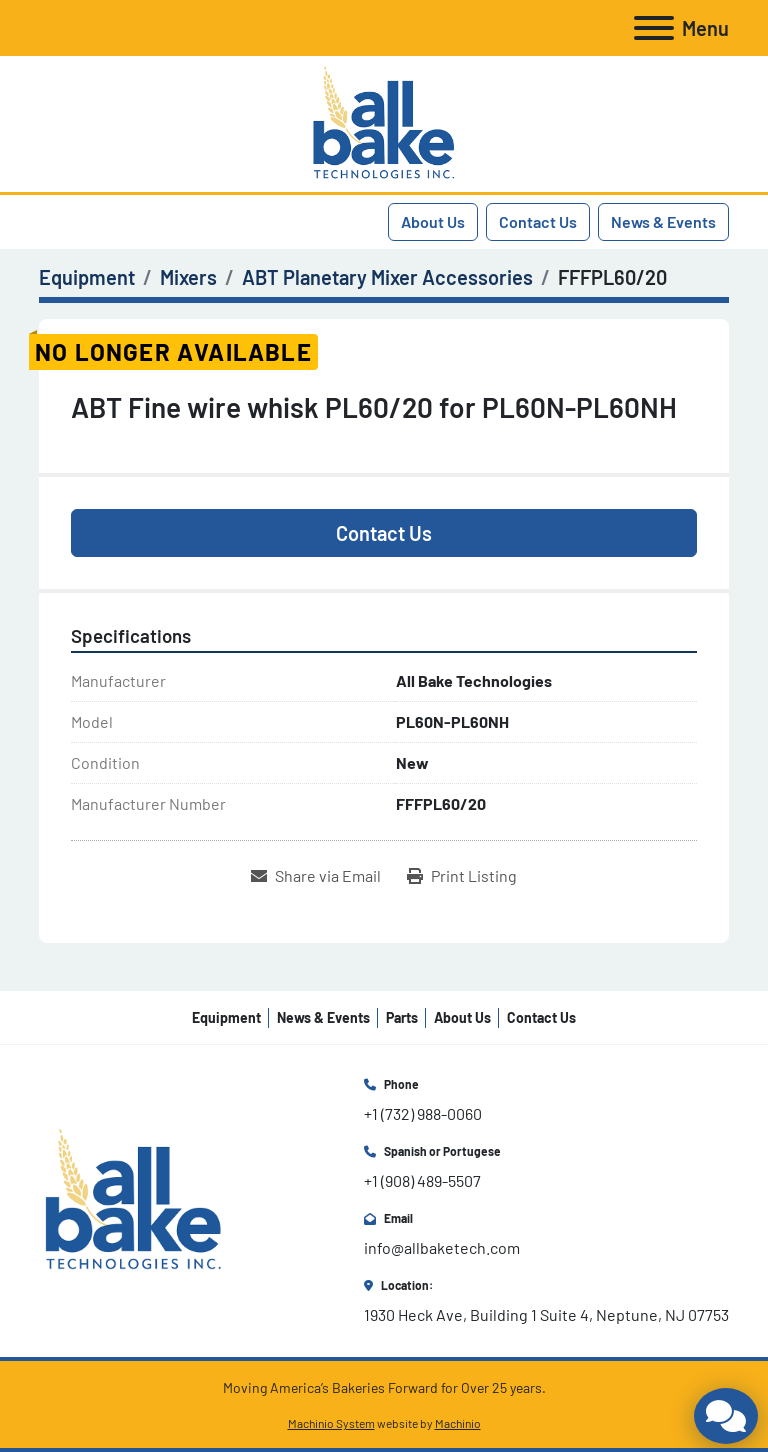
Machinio (458, 1423)
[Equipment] (87, 277)
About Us (433, 221)
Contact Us (538, 221)
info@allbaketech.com (442, 1247)
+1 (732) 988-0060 (423, 1113)
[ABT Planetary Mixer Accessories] (387, 277)
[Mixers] (188, 277)
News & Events (663, 221)
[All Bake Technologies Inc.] (133, 1198)
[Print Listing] (462, 876)
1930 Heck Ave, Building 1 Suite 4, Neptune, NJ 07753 (546, 1314)
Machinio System (331, 1423)
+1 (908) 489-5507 (422, 1180)
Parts (402, 1017)
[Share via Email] (316, 876)
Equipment (226, 1017)
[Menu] (654, 28)
